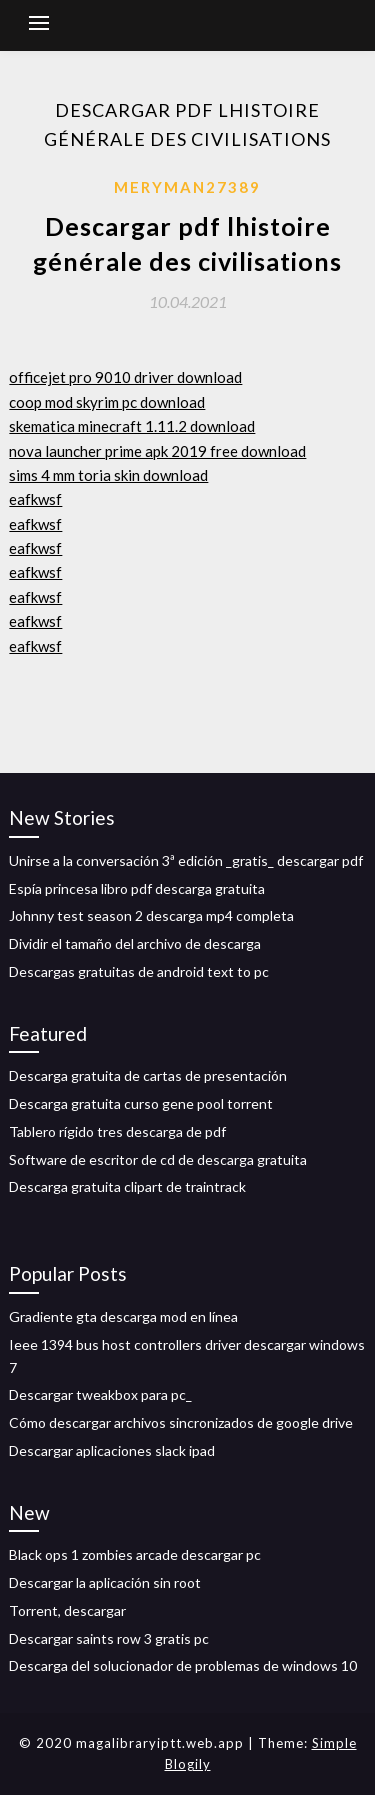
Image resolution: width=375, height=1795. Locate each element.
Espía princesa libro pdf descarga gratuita (137, 888)
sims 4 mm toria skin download (108, 475)
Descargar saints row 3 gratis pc (109, 1638)
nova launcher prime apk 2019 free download (157, 451)
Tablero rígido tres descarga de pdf (117, 1131)
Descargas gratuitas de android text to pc (139, 971)
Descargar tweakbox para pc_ (100, 1394)
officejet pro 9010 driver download (125, 377)
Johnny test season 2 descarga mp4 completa (151, 915)
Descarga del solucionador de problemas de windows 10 (183, 1665)
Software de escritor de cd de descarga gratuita (158, 1159)
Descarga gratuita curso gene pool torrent (141, 1103)
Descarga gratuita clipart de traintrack (127, 1186)
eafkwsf (35, 499)
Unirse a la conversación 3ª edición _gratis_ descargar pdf (186, 860)
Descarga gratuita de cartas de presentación (148, 1075)
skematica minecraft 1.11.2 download (132, 426)
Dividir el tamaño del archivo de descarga (135, 943)
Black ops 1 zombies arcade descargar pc (135, 1554)
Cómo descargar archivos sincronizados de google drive (181, 1422)
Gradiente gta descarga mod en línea (123, 1316)
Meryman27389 (187, 187)
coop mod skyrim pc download (107, 402)
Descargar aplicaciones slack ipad (112, 1450)
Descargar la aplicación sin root (105, 1582)
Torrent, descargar (67, 1610)
